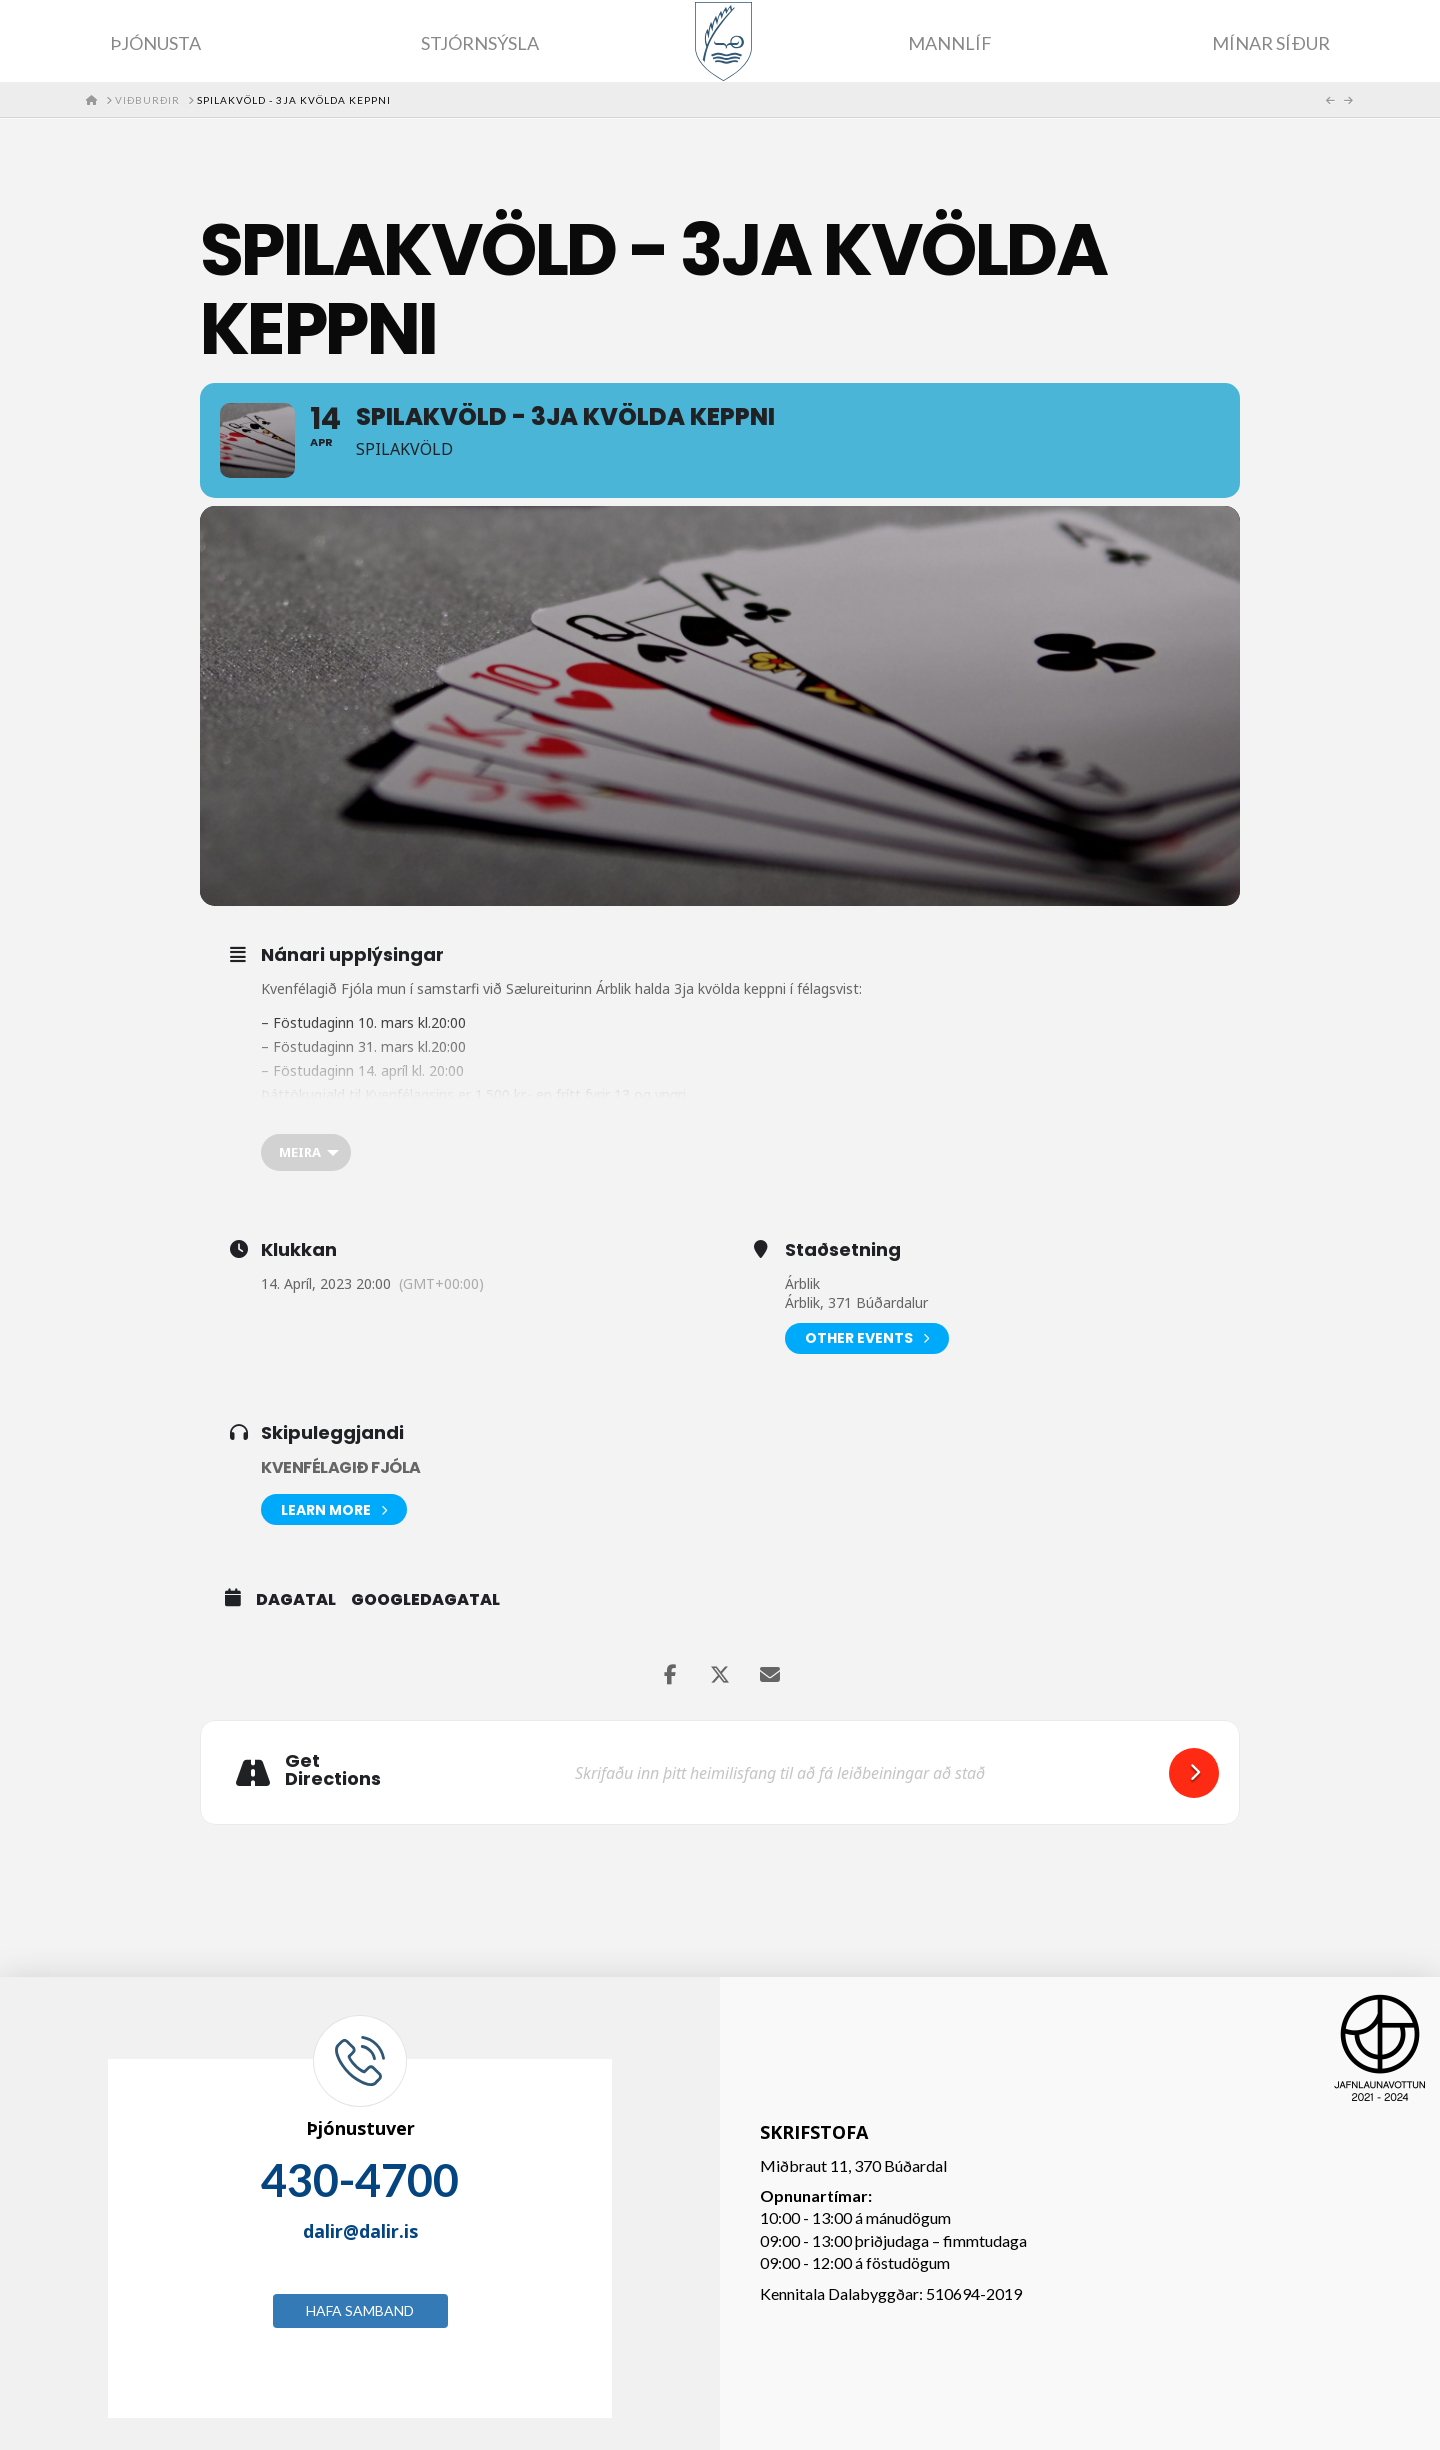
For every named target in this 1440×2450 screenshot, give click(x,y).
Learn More (334, 1509)
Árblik (802, 1283)
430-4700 (360, 2180)
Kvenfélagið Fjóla (341, 1467)
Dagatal (296, 1600)
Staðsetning (843, 1250)
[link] (568, 988)
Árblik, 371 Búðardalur (856, 1302)
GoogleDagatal (425, 1600)
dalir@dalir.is (360, 2231)
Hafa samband (360, 2310)
